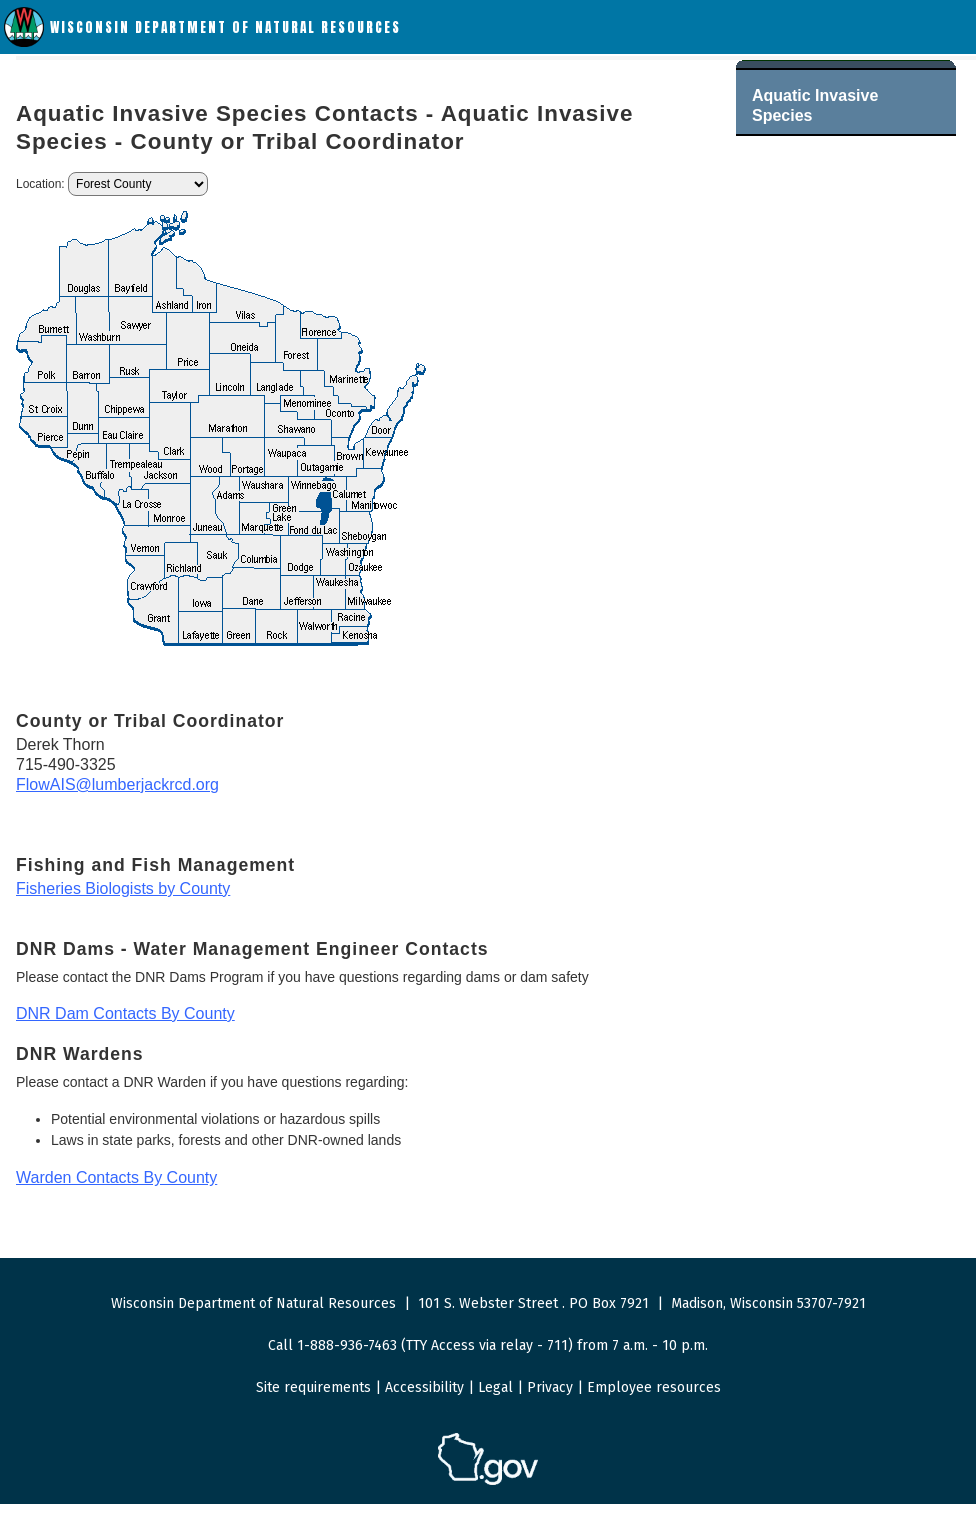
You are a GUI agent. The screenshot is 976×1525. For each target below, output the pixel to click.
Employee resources (654, 1387)
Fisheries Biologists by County (123, 888)
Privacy (550, 1387)
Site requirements (313, 1387)
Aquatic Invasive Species (815, 105)
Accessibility (424, 1387)
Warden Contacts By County (116, 1177)
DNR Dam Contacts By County (125, 1013)
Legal (495, 1387)
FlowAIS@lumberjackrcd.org (117, 784)
